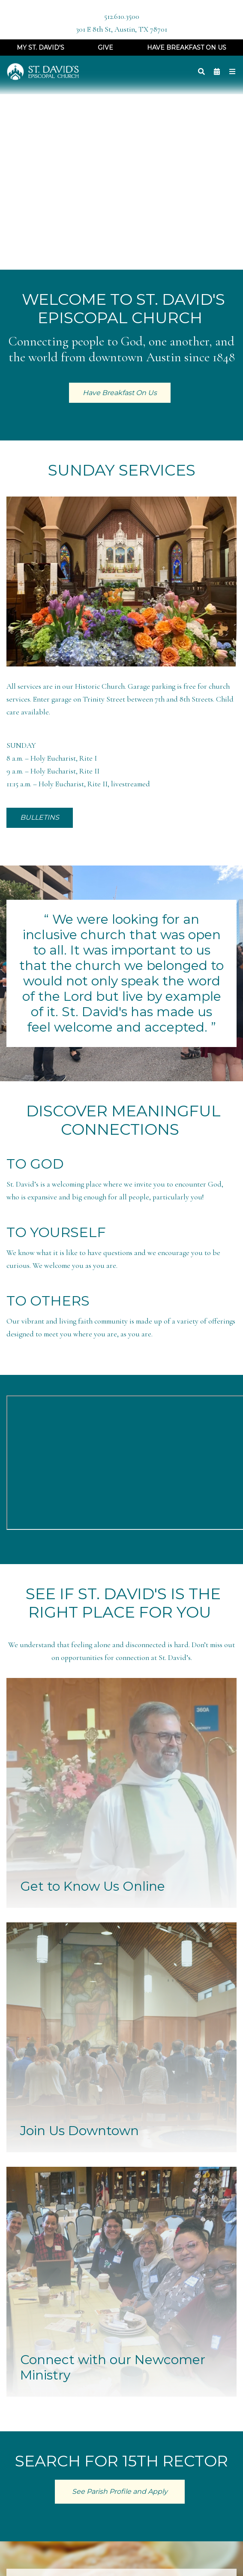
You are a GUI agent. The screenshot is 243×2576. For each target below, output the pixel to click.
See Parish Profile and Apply (120, 2491)
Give (105, 47)
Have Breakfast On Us (186, 47)
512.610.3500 (121, 16)
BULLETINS (39, 817)
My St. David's (40, 47)
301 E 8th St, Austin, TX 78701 (121, 29)
